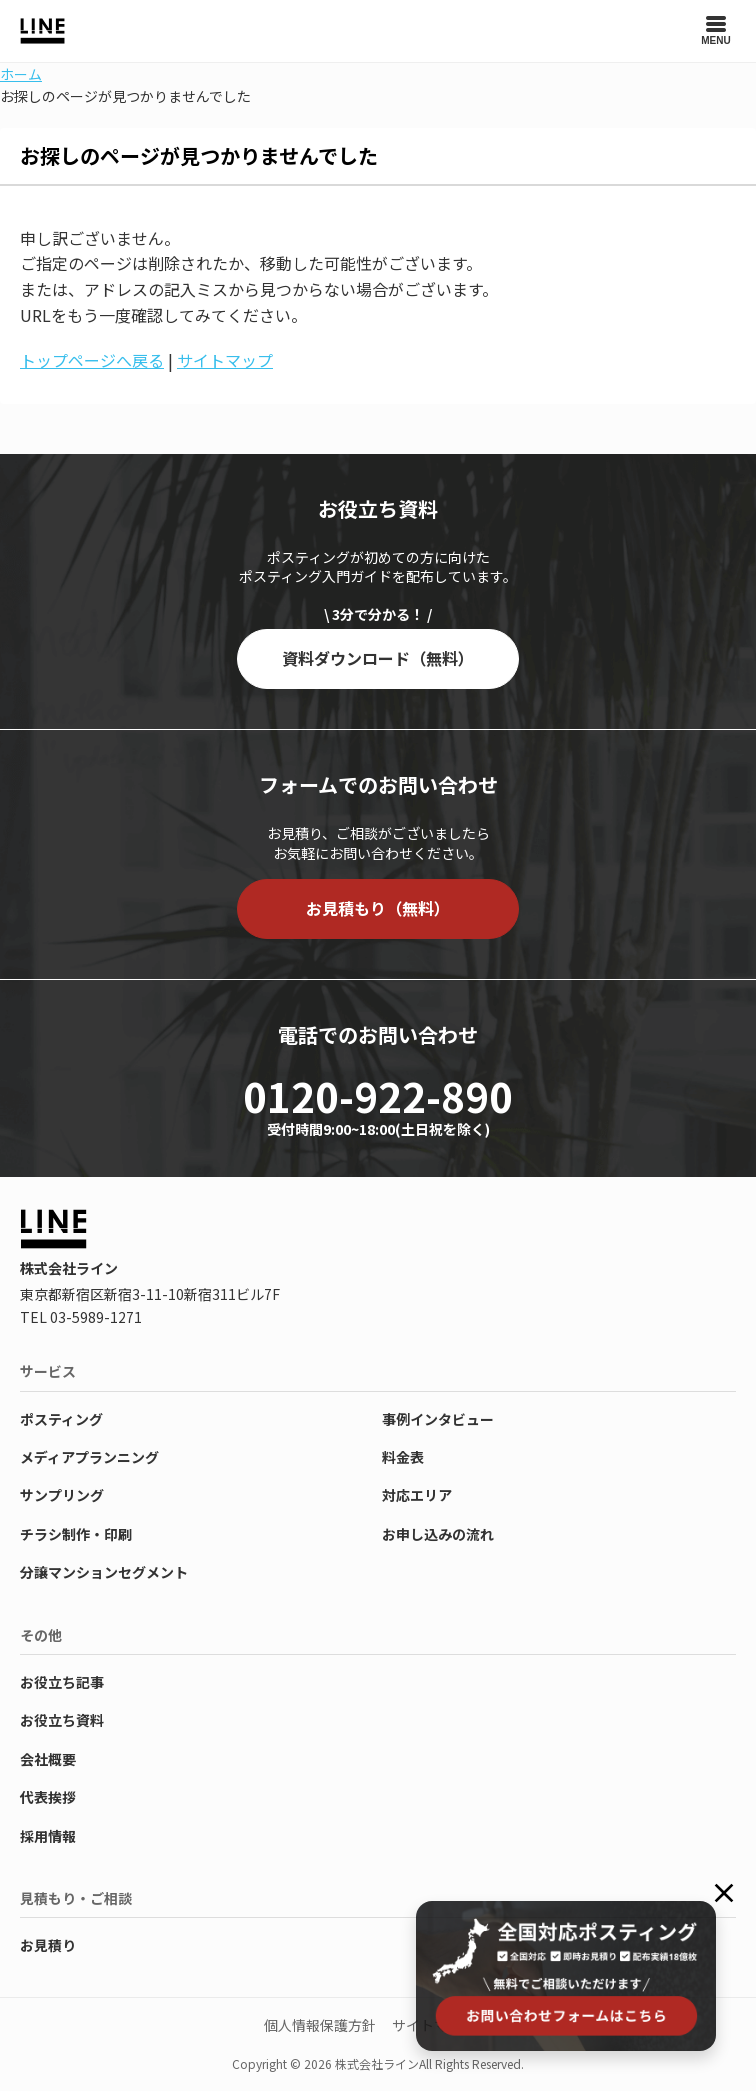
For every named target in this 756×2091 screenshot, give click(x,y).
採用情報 (48, 1836)
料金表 (403, 1457)
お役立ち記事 (62, 1682)
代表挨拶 (48, 1797)
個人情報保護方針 (320, 2025)
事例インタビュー (438, 1419)
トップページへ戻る (92, 360)
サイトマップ (225, 360)
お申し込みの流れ (438, 1534)
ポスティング (61, 1419)
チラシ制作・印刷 (76, 1534)
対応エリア (417, 1495)
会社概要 (48, 1759)
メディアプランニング (89, 1457)
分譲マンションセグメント (104, 1572)
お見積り (48, 1945)
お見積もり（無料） (378, 908)
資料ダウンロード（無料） (378, 658)
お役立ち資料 (62, 1720)
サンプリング (62, 1495)
